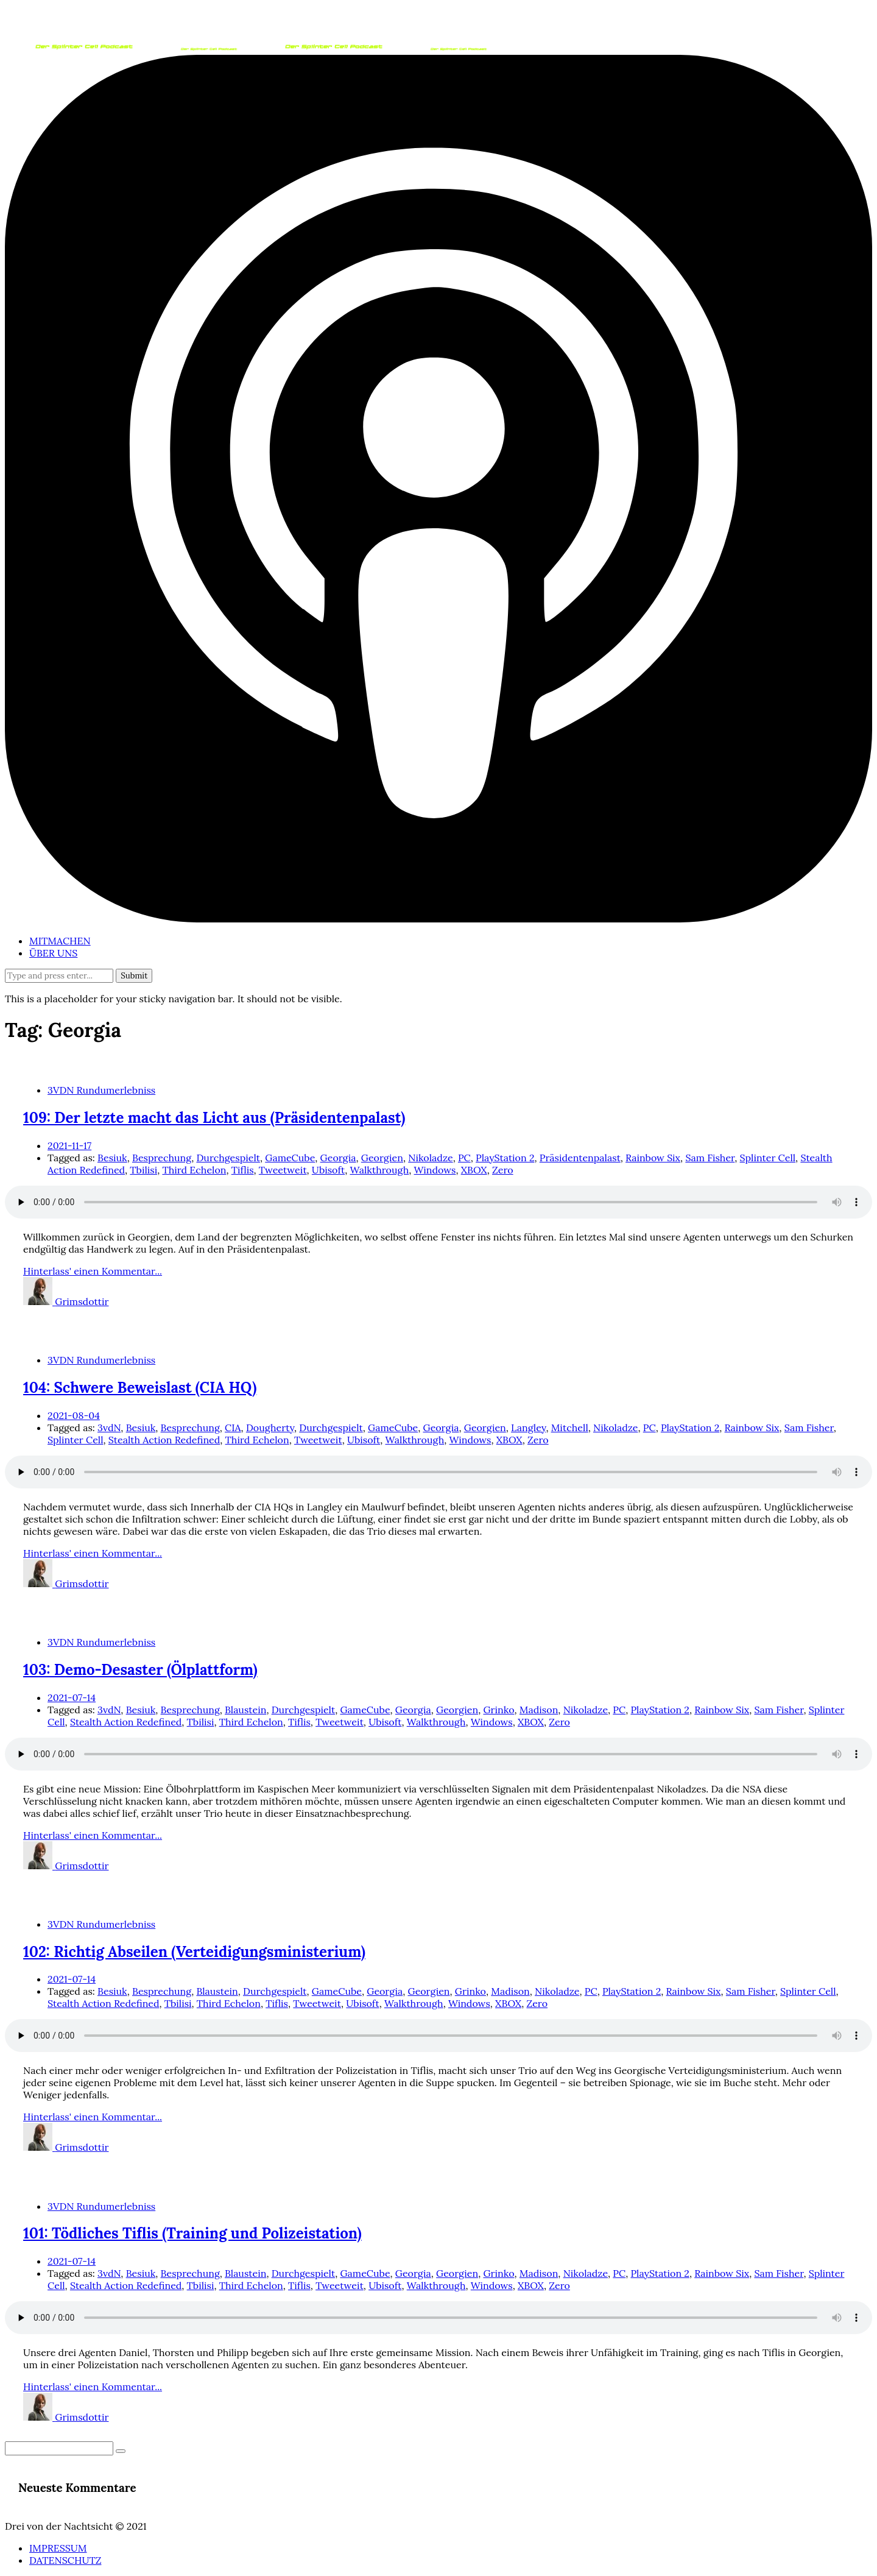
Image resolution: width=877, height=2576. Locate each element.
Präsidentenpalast (580, 1158)
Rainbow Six (652, 1158)
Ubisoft (328, 1170)
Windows (435, 1170)
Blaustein (245, 1710)
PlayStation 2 (505, 1158)
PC (464, 1158)
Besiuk (112, 1158)
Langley (528, 1427)
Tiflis (242, 1170)
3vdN (109, 1427)
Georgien (382, 1158)
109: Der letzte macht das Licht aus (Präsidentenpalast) (214, 1117)
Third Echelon (194, 1170)
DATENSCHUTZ (65, 2560)
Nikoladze (430, 1158)
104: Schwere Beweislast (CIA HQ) (139, 1387)
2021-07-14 (72, 1697)
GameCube (290, 1158)
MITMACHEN (60, 941)
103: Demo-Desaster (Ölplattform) (140, 1669)
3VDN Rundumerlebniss (101, 1090)
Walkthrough (379, 1170)
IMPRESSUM (58, 2548)
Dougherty (270, 1427)
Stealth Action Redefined (164, 1440)
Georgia (338, 1158)
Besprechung (161, 1158)
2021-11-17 (69, 1145)
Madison (539, 1710)
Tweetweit (283, 1170)
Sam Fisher (709, 1158)
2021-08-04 (74, 1415)
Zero (502, 1170)
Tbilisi (143, 1170)
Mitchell (569, 1427)
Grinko (498, 1710)
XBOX (474, 1170)
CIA (233, 1427)
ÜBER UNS (53, 953)
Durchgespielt (228, 1158)
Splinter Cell (768, 1158)
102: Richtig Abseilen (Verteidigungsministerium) (194, 1951)
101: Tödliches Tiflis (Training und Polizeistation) (192, 2233)
